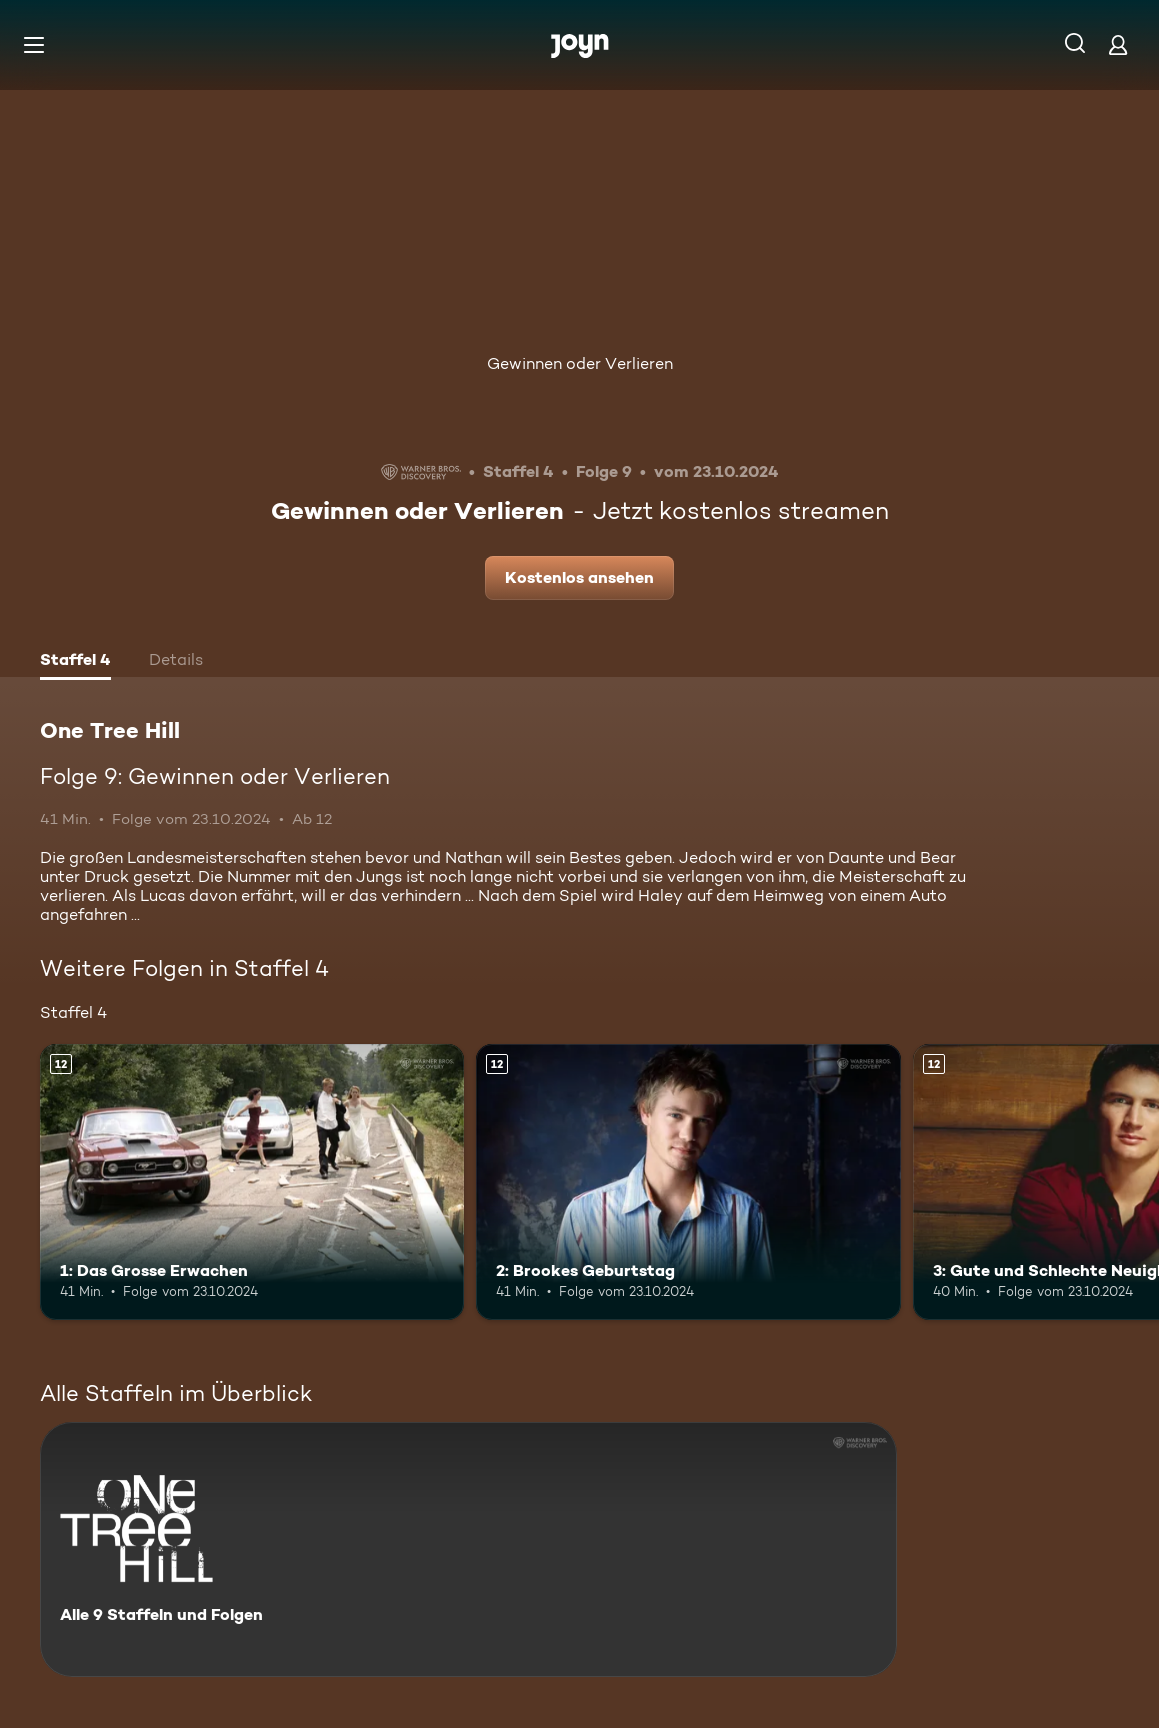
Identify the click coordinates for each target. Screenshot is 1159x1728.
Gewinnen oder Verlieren (580, 363)
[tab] (75, 662)
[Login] (1118, 44)
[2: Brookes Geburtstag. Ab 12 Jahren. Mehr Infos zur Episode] (688, 1182)
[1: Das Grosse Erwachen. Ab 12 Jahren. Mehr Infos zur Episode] (252, 1182)
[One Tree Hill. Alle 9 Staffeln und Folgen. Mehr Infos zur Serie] (468, 1549)
